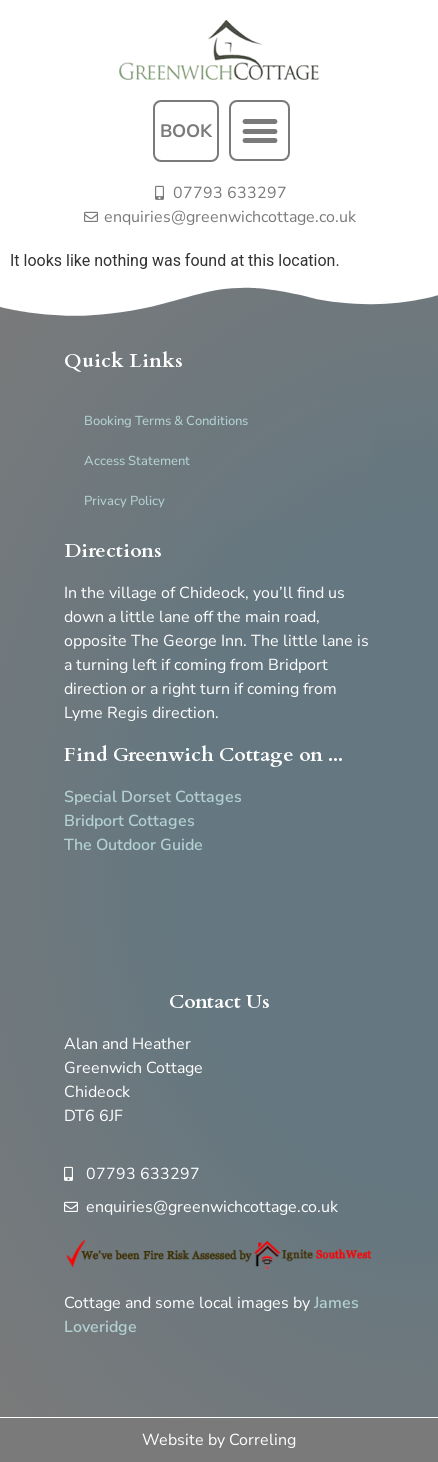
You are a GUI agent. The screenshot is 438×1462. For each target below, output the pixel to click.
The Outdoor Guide (133, 845)
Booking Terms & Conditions (166, 421)
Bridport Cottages (129, 821)
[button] (259, 130)
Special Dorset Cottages (153, 797)
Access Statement (137, 461)
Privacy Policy (124, 501)
